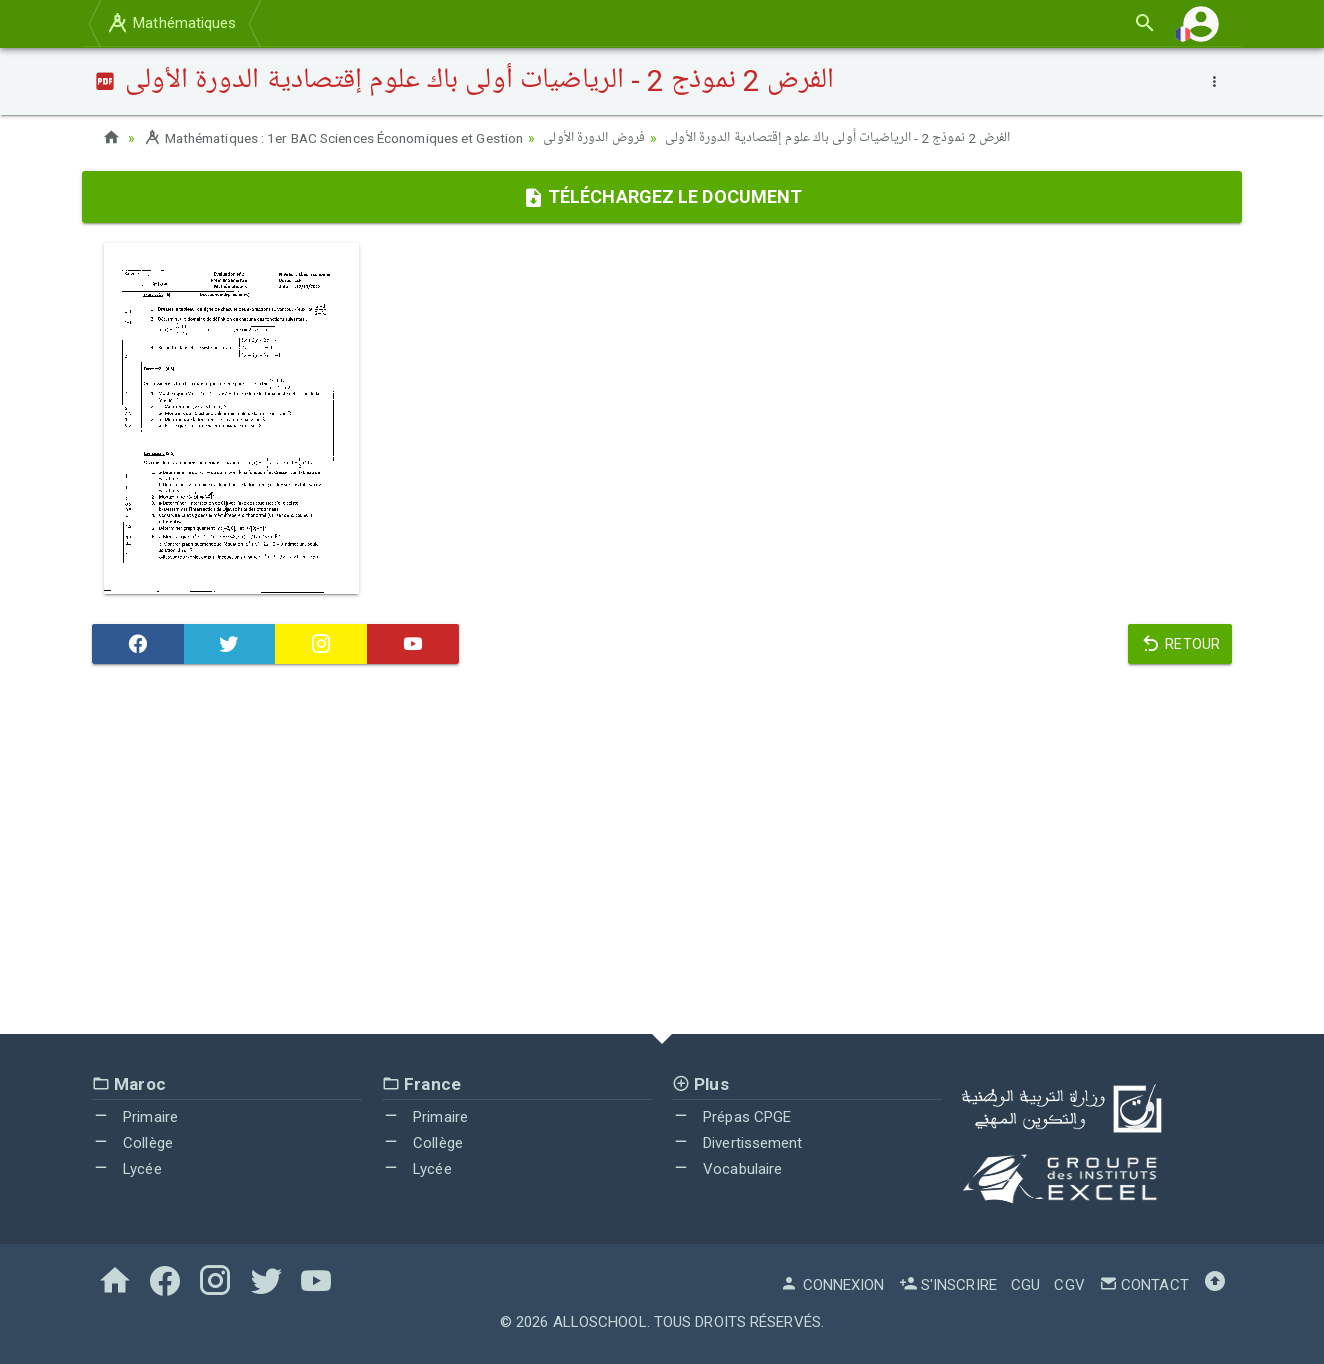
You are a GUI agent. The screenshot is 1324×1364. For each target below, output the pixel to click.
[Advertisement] (662, 854)
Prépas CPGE (731, 1117)
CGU (1025, 1285)
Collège (132, 1143)
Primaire (135, 1117)
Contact (1144, 1285)
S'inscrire (948, 1285)
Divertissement (737, 1143)
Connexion (832, 1285)
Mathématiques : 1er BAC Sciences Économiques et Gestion (345, 138)
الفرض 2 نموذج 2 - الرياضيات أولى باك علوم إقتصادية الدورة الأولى (863, 138)
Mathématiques (171, 23)
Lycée (127, 1168)
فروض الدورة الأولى (619, 138)
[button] (1201, 23)
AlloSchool (600, 1322)
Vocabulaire (727, 1168)
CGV (1069, 1285)
